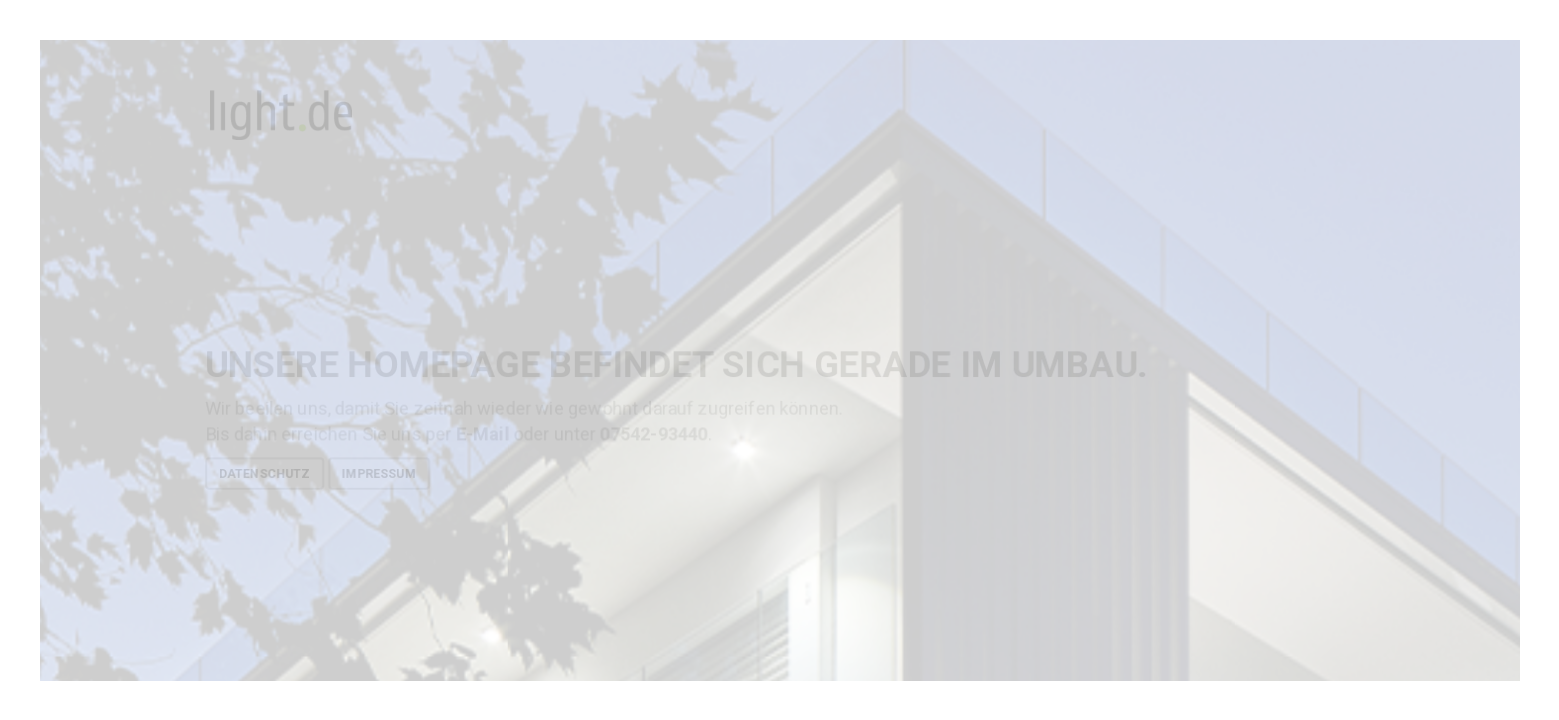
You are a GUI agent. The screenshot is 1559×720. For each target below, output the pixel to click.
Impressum (378, 473)
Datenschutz (263, 473)
